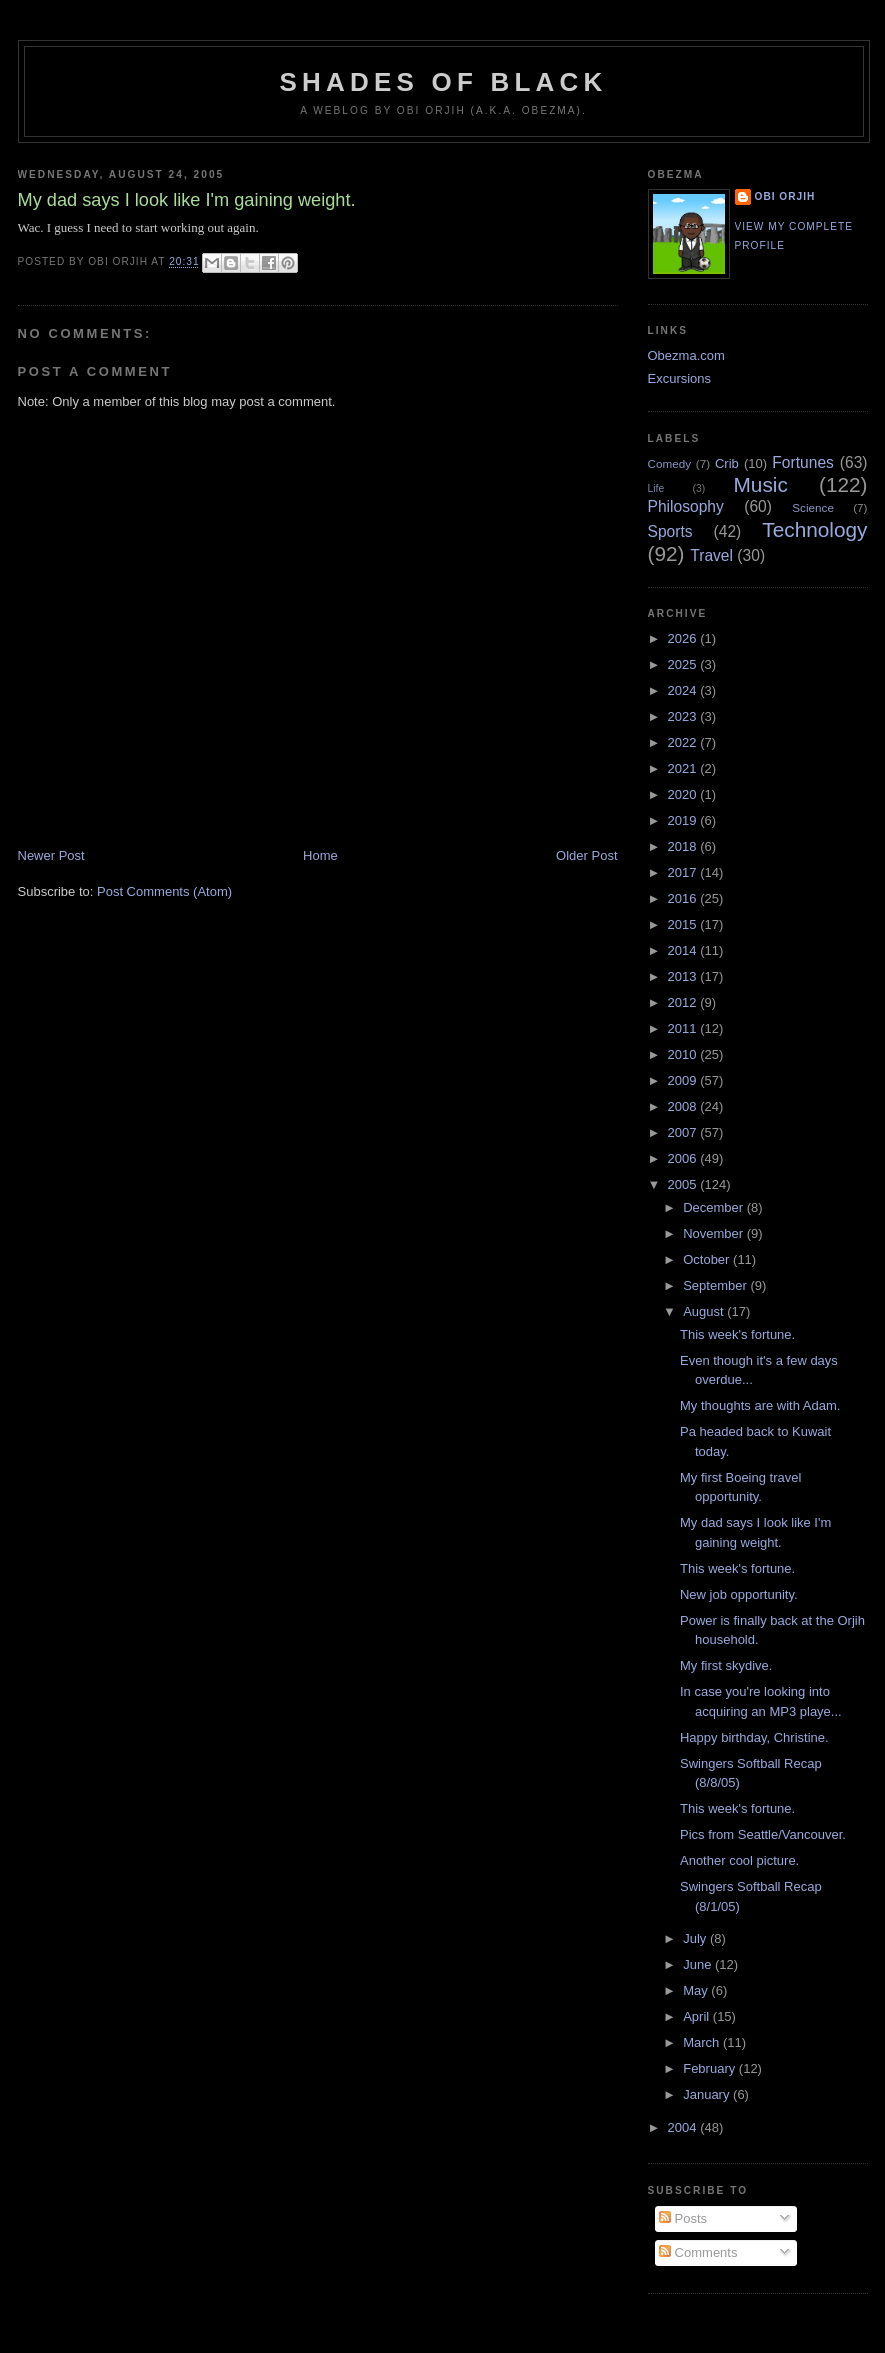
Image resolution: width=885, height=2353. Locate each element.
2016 (684, 898)
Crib (727, 463)
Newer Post (51, 855)
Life (656, 488)
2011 (684, 1028)
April (698, 2016)
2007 (684, 1132)
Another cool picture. (739, 1860)
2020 (684, 794)
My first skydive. (726, 1665)
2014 (684, 950)
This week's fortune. (737, 1334)
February (711, 2068)
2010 (684, 1054)
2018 (684, 846)
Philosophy (686, 506)
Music (761, 484)
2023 (684, 716)
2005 (684, 1184)
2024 (684, 690)
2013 (684, 976)
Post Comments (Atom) (164, 891)
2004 (684, 2127)
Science (813, 507)
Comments (698, 2252)
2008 (684, 1106)
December (715, 1207)
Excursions (680, 378)
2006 (684, 1158)
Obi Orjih (785, 196)
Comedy (670, 463)
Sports (670, 531)
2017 (684, 872)
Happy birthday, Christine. (754, 1737)
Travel (711, 555)
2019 (684, 820)
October (708, 1259)
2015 (684, 924)
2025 (684, 664)
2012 (684, 1002)
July (696, 1938)
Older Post (586, 855)
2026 (684, 638)
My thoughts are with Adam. (760, 1405)
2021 (684, 768)
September (716, 1285)
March (703, 2042)
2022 (684, 742)
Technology (814, 529)
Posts (683, 2218)
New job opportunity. (739, 1594)
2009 (684, 1080)
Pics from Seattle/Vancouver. (763, 1834)
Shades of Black (444, 82)
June (699, 1964)
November (715, 1233)
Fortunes (803, 462)
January (708, 2094)
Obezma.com (686, 355)
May (697, 1990)
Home (320, 855)
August (705, 1311)
